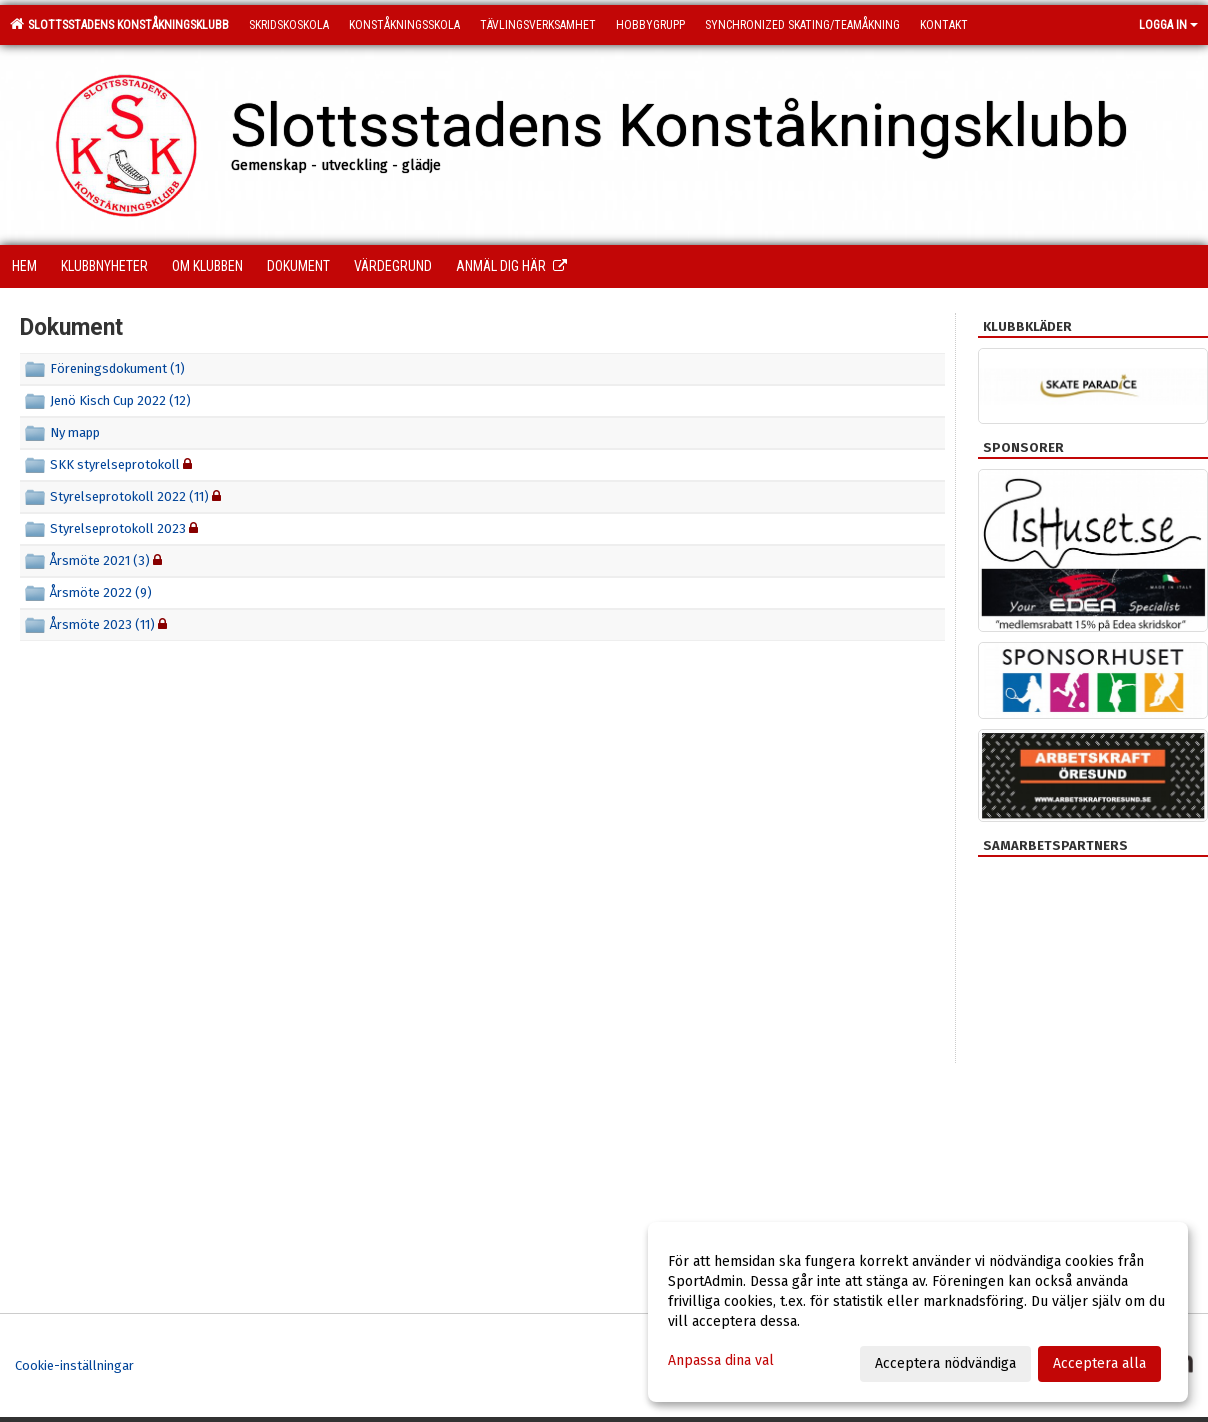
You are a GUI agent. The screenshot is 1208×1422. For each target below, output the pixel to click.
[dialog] (918, 1312)
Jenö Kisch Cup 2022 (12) (120, 400)
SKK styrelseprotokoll (116, 464)
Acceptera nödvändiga (945, 1363)
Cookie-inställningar (74, 1365)
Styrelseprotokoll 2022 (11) (129, 496)
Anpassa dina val (721, 1360)
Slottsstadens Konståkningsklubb (119, 24)
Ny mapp (75, 432)
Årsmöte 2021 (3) (100, 560)
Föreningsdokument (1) (117, 368)
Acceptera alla (1099, 1363)
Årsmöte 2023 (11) (102, 624)
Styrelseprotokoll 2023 (118, 528)
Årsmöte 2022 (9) (101, 592)
